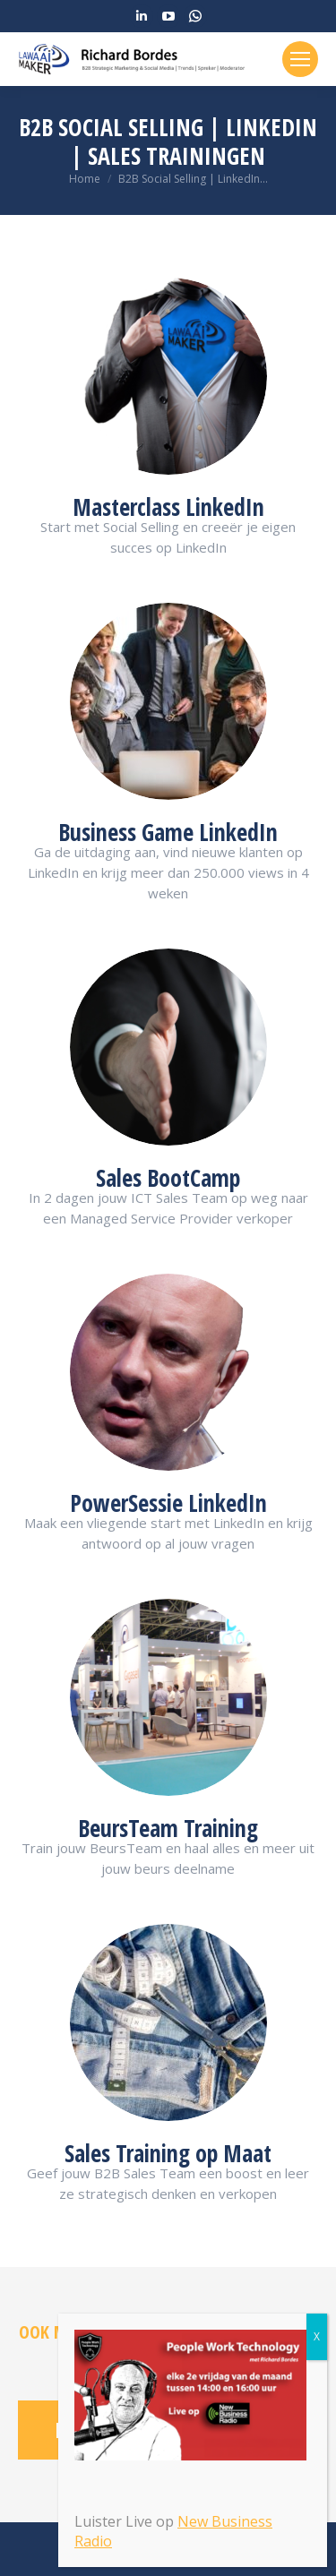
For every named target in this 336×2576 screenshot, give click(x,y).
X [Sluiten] (317, 2336)
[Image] (168, 376)
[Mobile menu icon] (300, 59)
